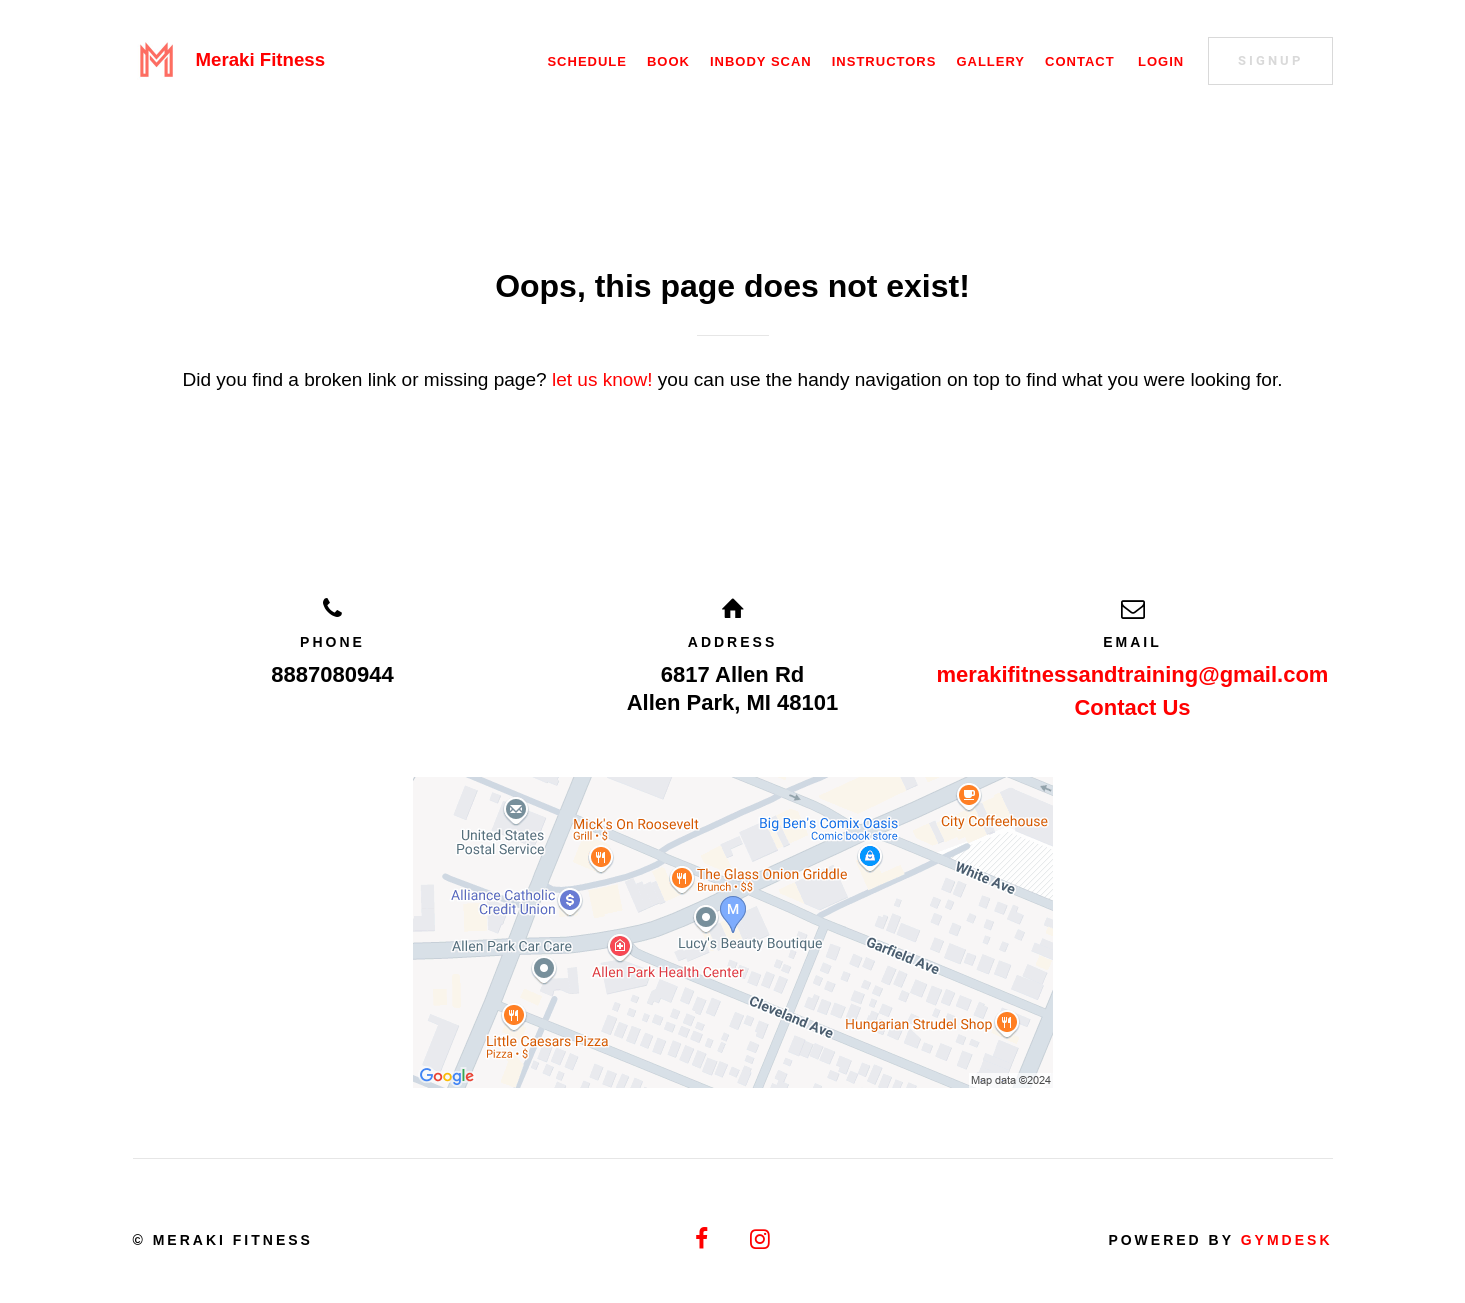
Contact (1080, 61)
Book (668, 61)
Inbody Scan (761, 61)
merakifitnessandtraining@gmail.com (1133, 674)
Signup (1270, 60)
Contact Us (1132, 707)
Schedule (587, 61)
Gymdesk (1287, 1240)
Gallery (990, 61)
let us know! (602, 379)
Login (1161, 61)
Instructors (884, 61)
